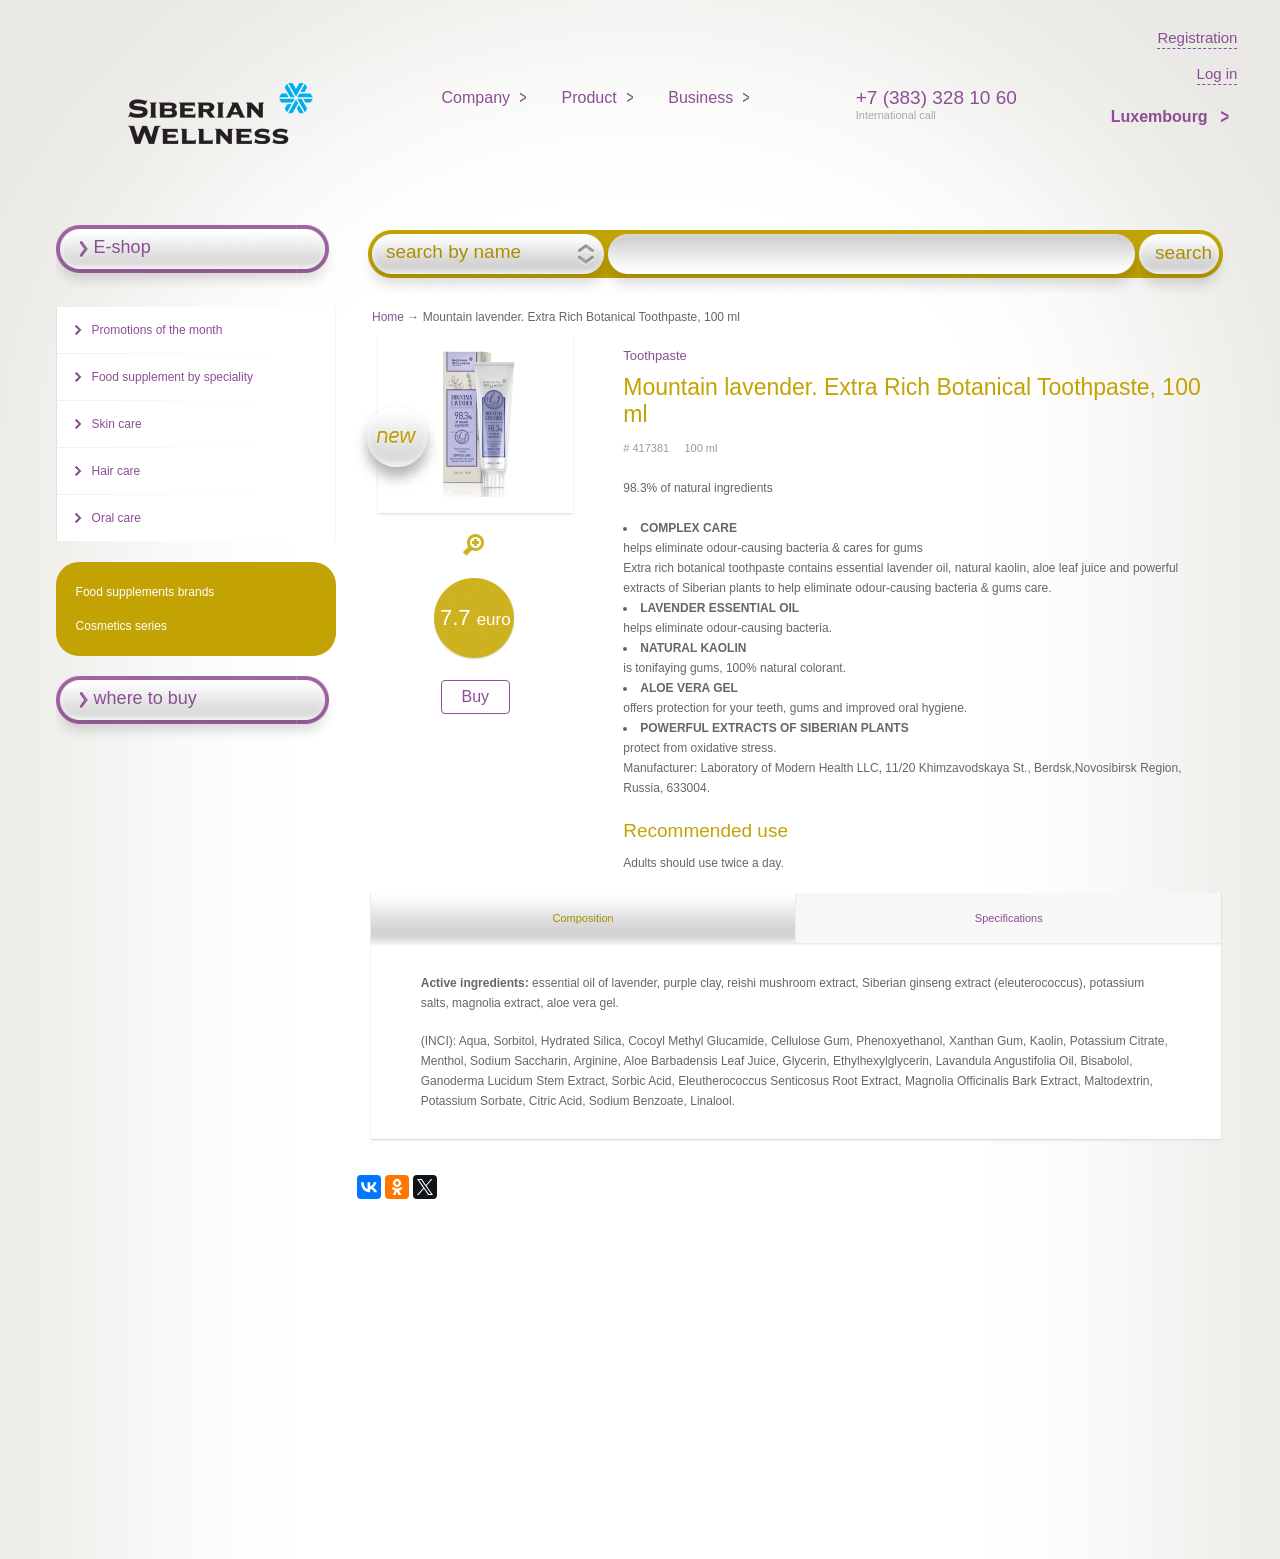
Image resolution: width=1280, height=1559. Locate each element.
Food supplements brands (145, 592)
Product (589, 97)
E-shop (122, 247)
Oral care (116, 518)
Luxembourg (1161, 116)
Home (388, 317)
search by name (453, 252)
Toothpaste (655, 355)
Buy (476, 696)
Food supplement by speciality (172, 377)
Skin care (117, 424)
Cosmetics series (121, 626)
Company (476, 97)
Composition (582, 918)
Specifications (1009, 918)
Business (700, 97)
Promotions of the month (157, 330)
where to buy (145, 698)
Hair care (116, 471)
